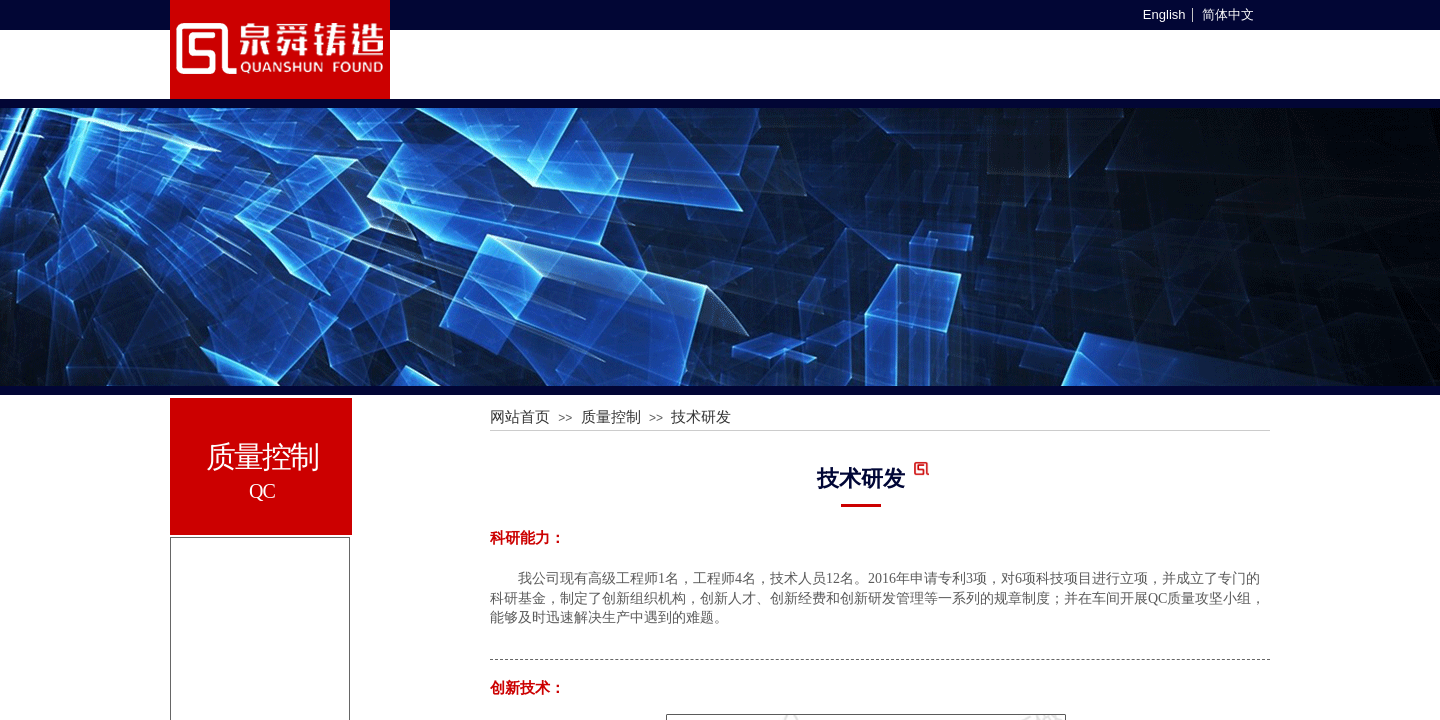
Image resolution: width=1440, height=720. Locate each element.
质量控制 (611, 417)
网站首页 (520, 417)
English (1164, 15)
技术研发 (701, 417)
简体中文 (1228, 15)
